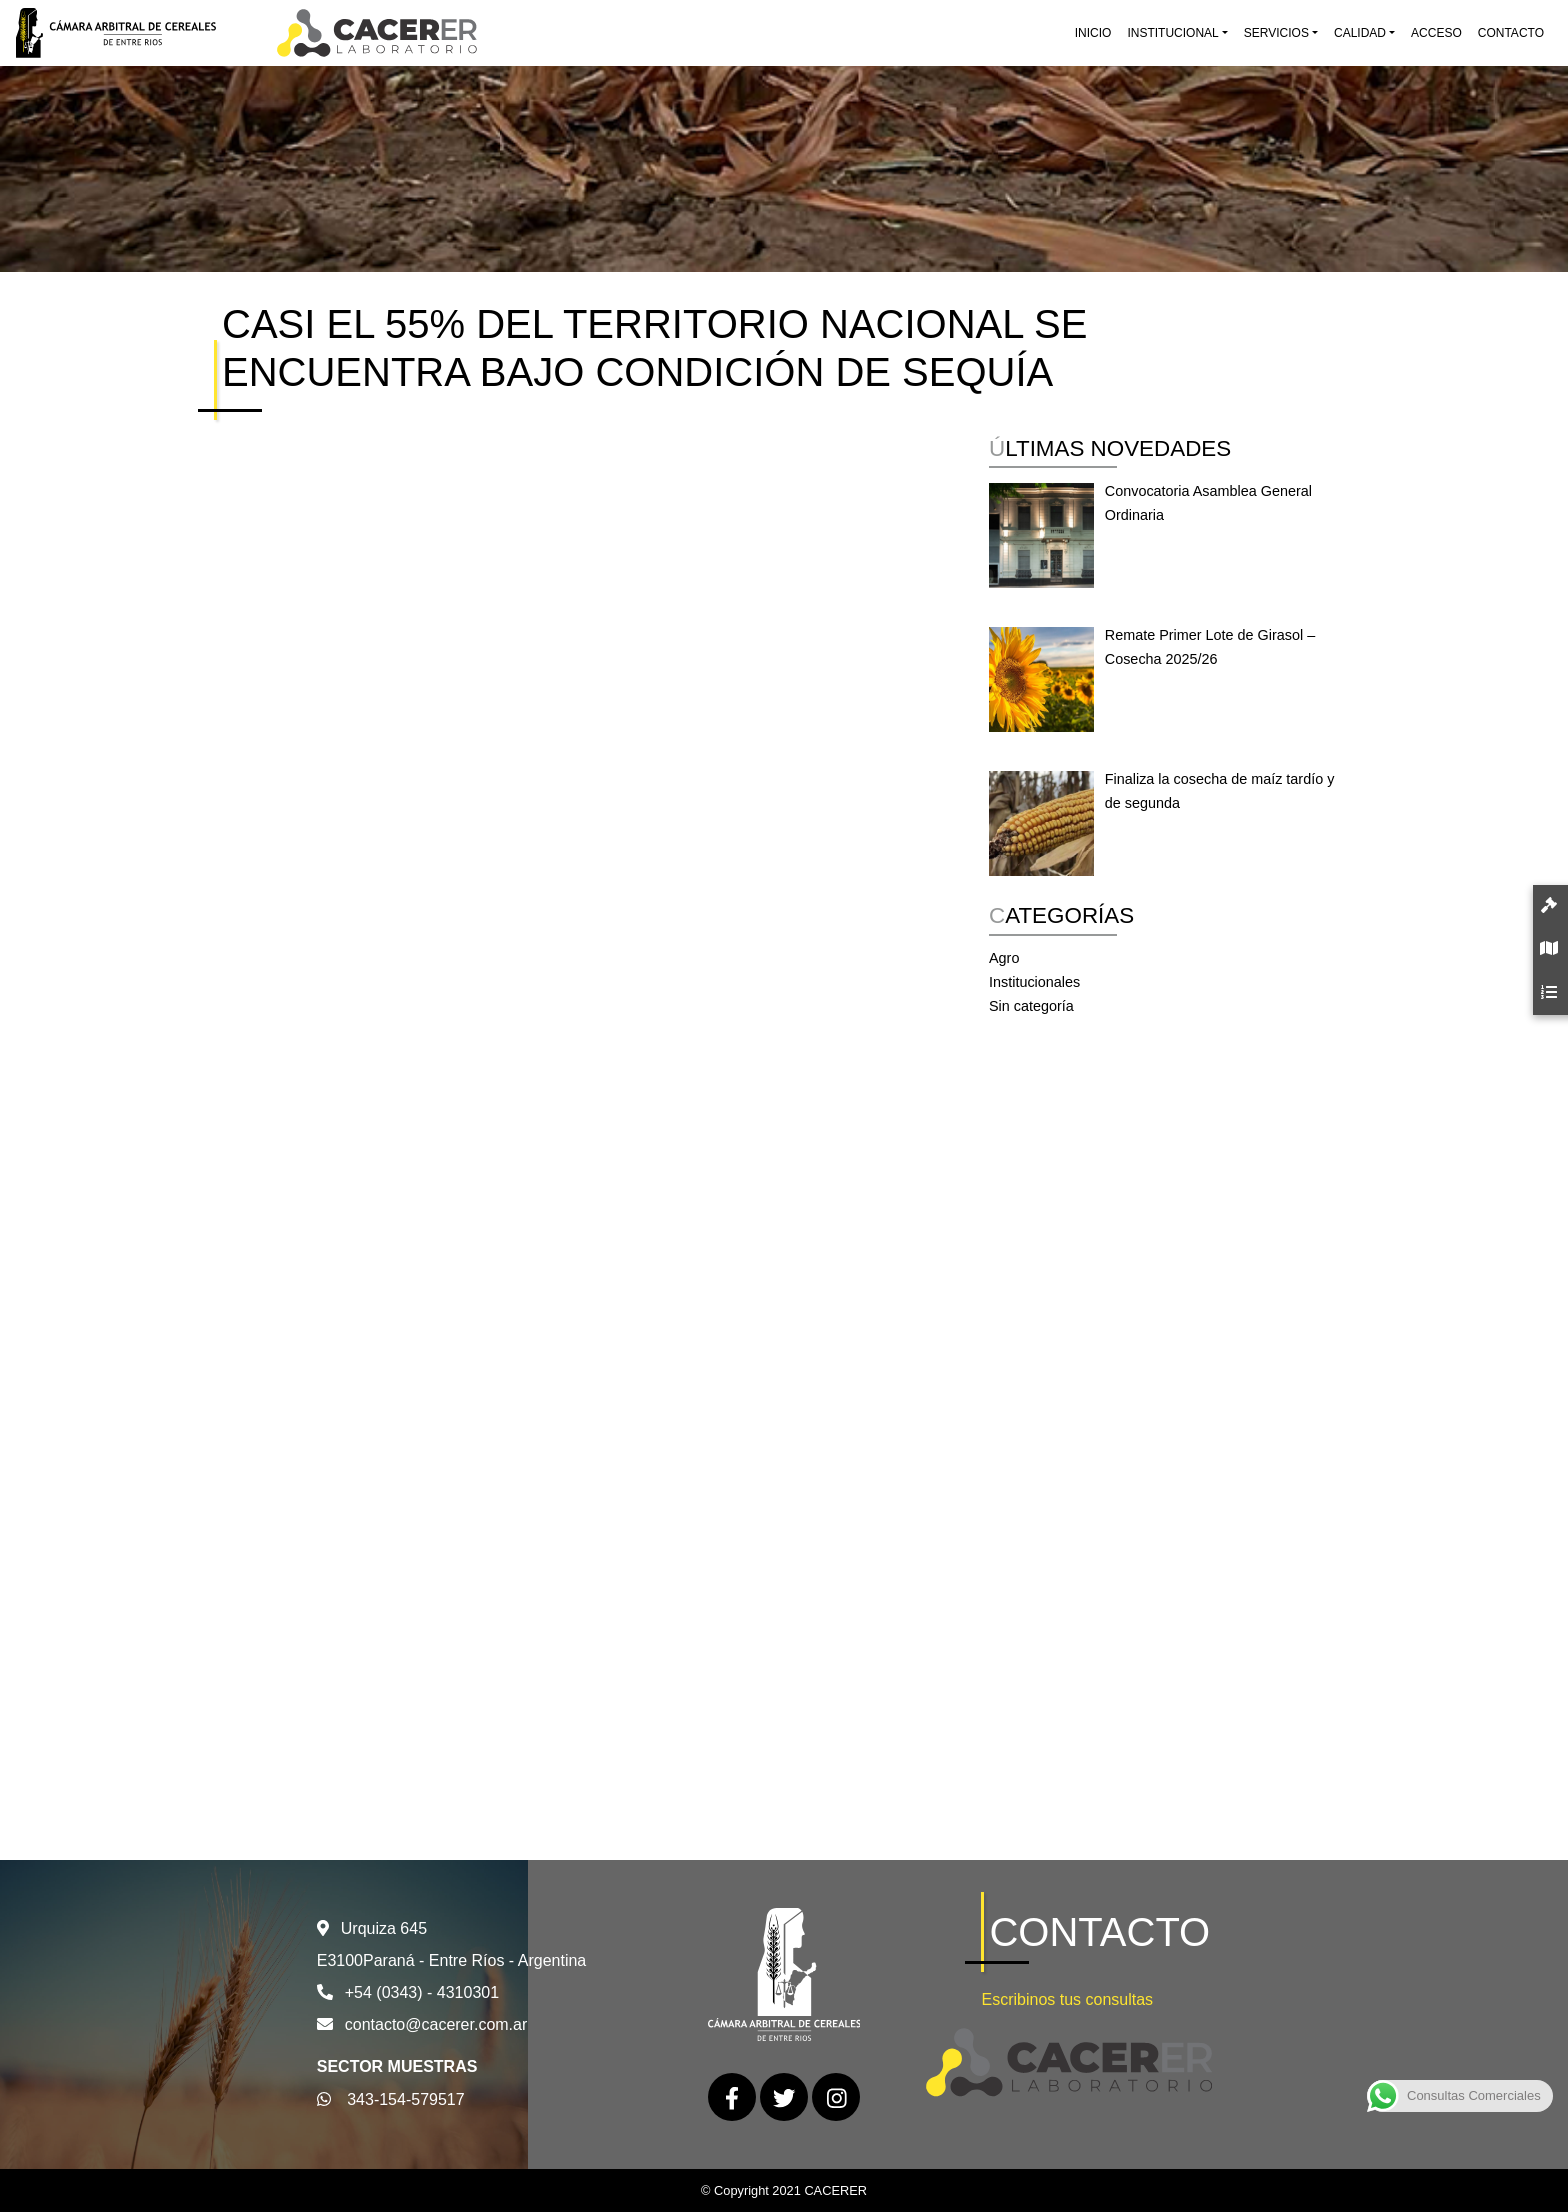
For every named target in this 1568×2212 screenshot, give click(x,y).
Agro (1004, 958)
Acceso (1436, 33)
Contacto (1511, 33)
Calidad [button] (1360, 33)
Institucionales (1034, 982)
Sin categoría (1031, 1006)
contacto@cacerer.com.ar (436, 2024)
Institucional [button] (1172, 33)
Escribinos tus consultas (1067, 1999)
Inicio (1093, 33)
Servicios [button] (1276, 33)
